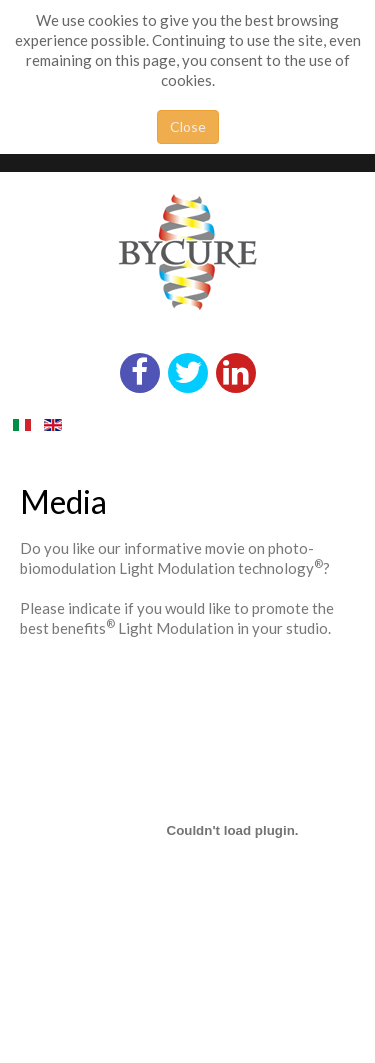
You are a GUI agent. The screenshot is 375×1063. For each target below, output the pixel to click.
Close (188, 126)
